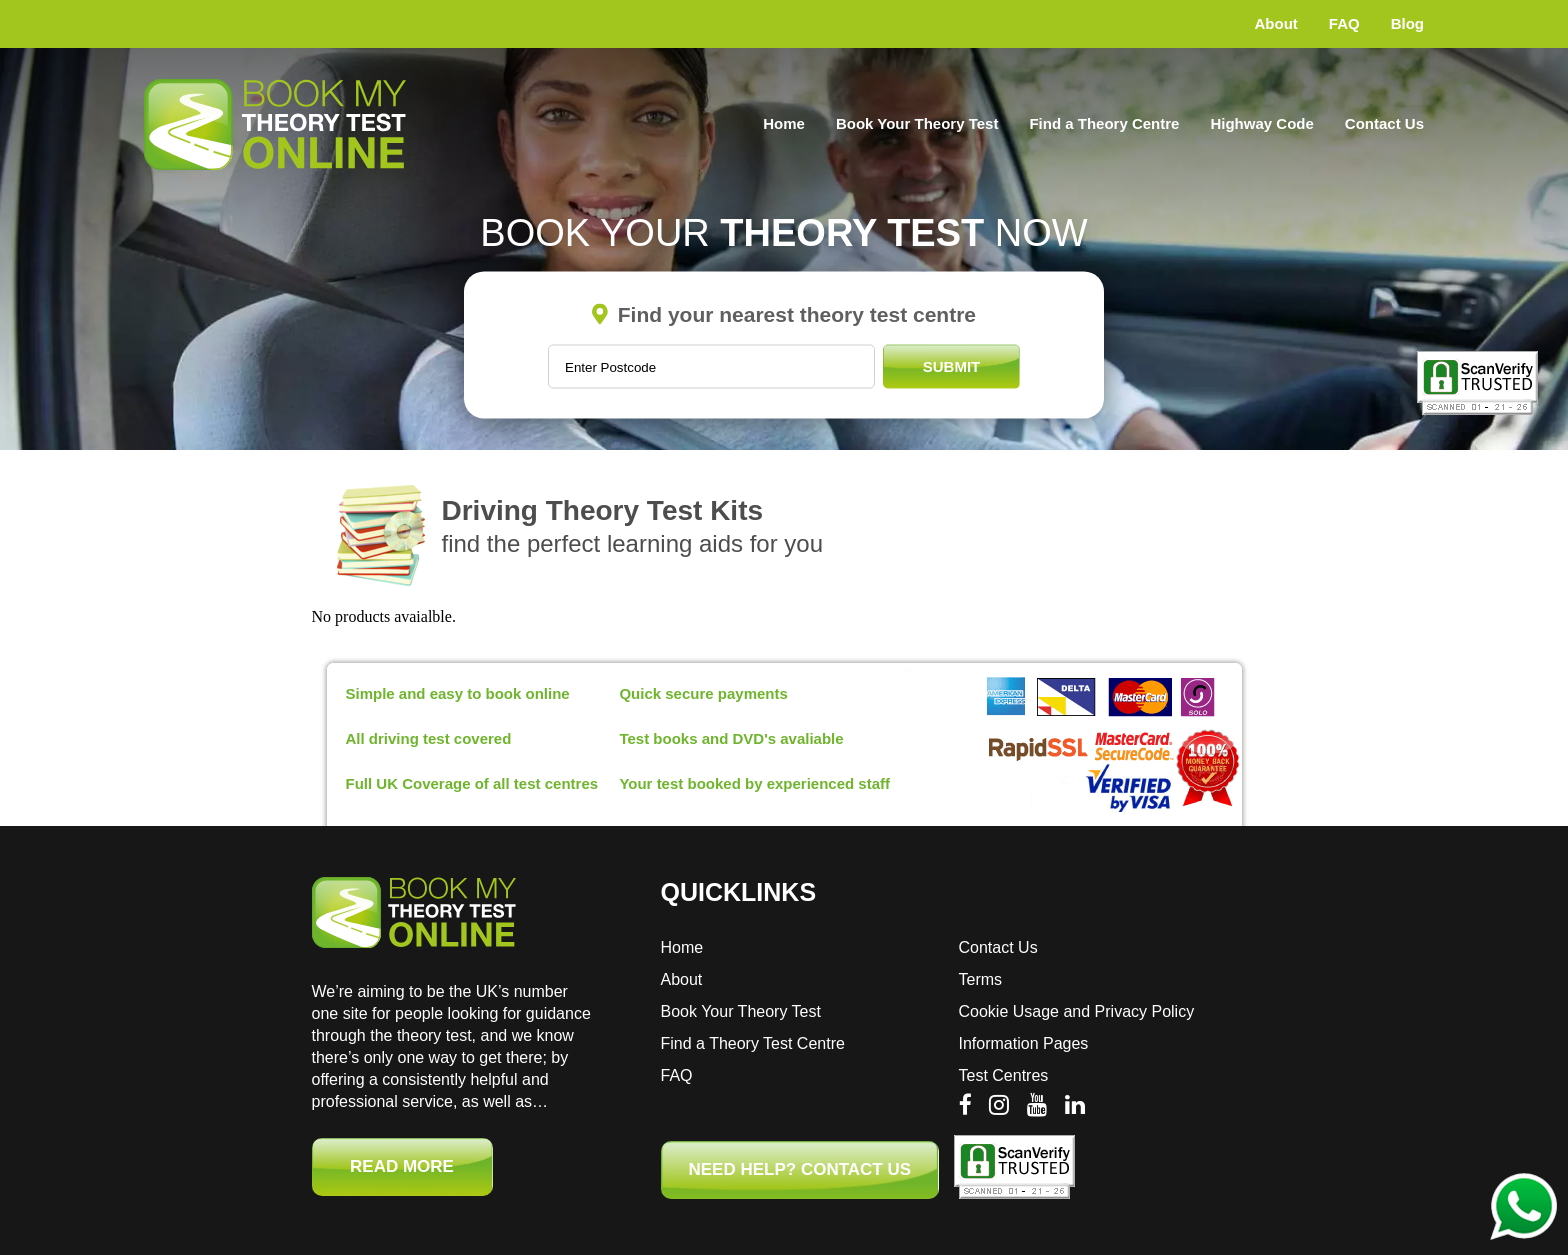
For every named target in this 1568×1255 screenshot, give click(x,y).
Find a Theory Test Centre (753, 1043)
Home (784, 123)
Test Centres (1004, 1075)
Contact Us (1384, 123)
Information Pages (1024, 1043)
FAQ (1344, 23)
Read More (402, 1166)
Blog (1407, 23)
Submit (952, 366)
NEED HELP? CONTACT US (800, 1169)
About (1276, 23)
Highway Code (1261, 123)
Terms (981, 979)
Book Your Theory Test (917, 123)
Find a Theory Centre (1104, 123)
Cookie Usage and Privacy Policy (1077, 1011)
